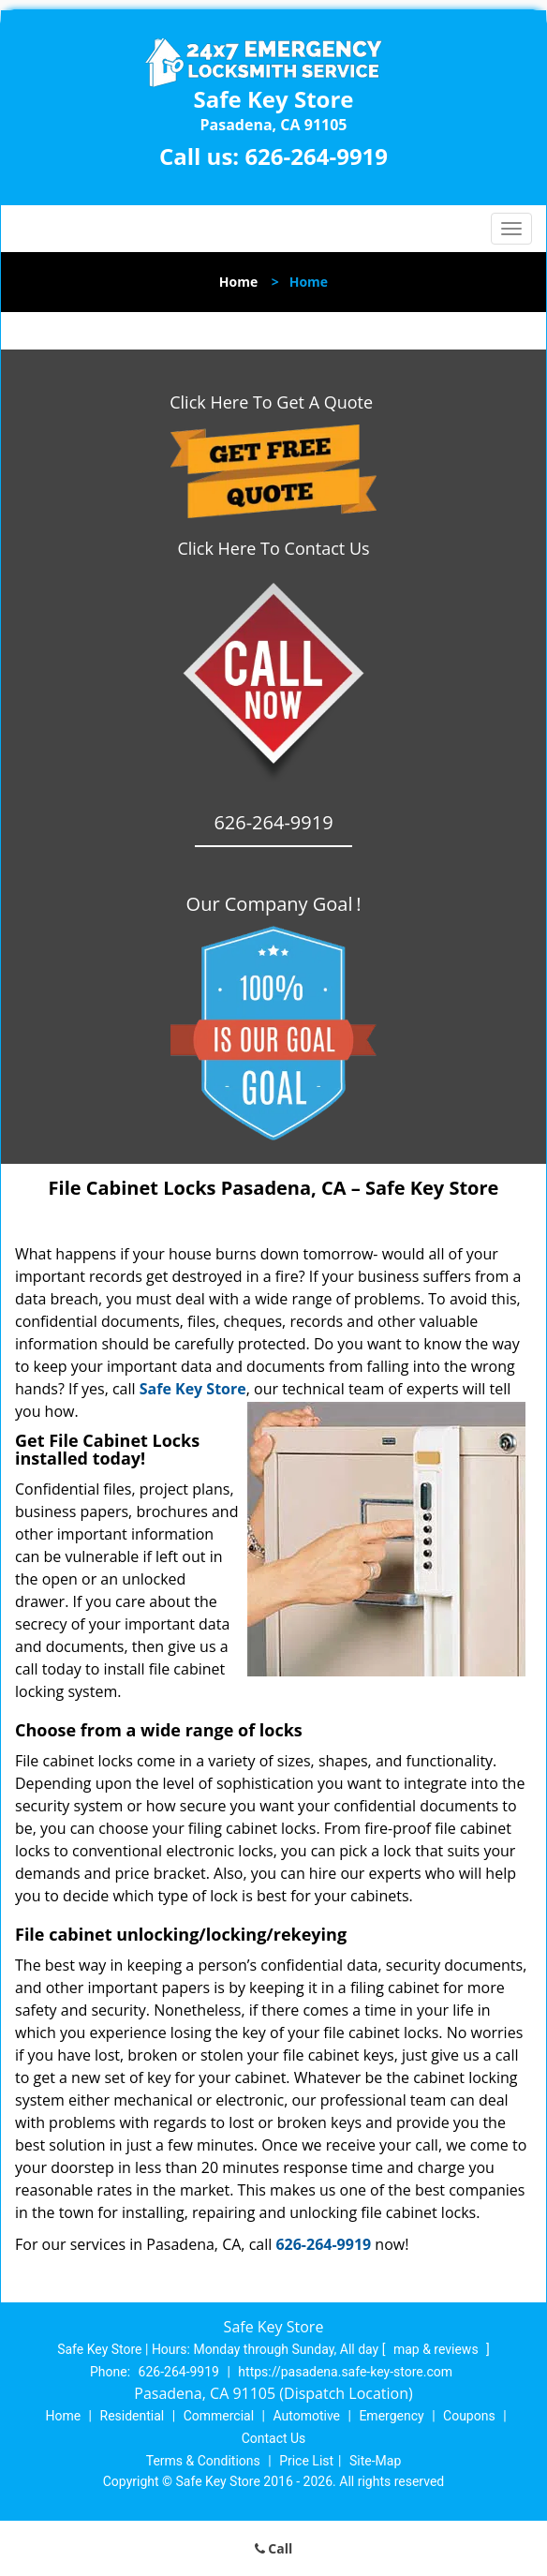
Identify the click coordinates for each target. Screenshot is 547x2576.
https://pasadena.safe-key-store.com (345, 2371)
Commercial (219, 2415)
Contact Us (274, 2438)
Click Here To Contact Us (273, 548)
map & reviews (437, 2349)
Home (238, 281)
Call (274, 2548)
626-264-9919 (316, 156)
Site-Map (375, 2460)
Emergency (391, 2415)
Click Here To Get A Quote (273, 402)
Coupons (469, 2415)
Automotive (306, 2415)
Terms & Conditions (203, 2460)
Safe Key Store (193, 1388)
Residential (132, 2415)
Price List (306, 2460)
